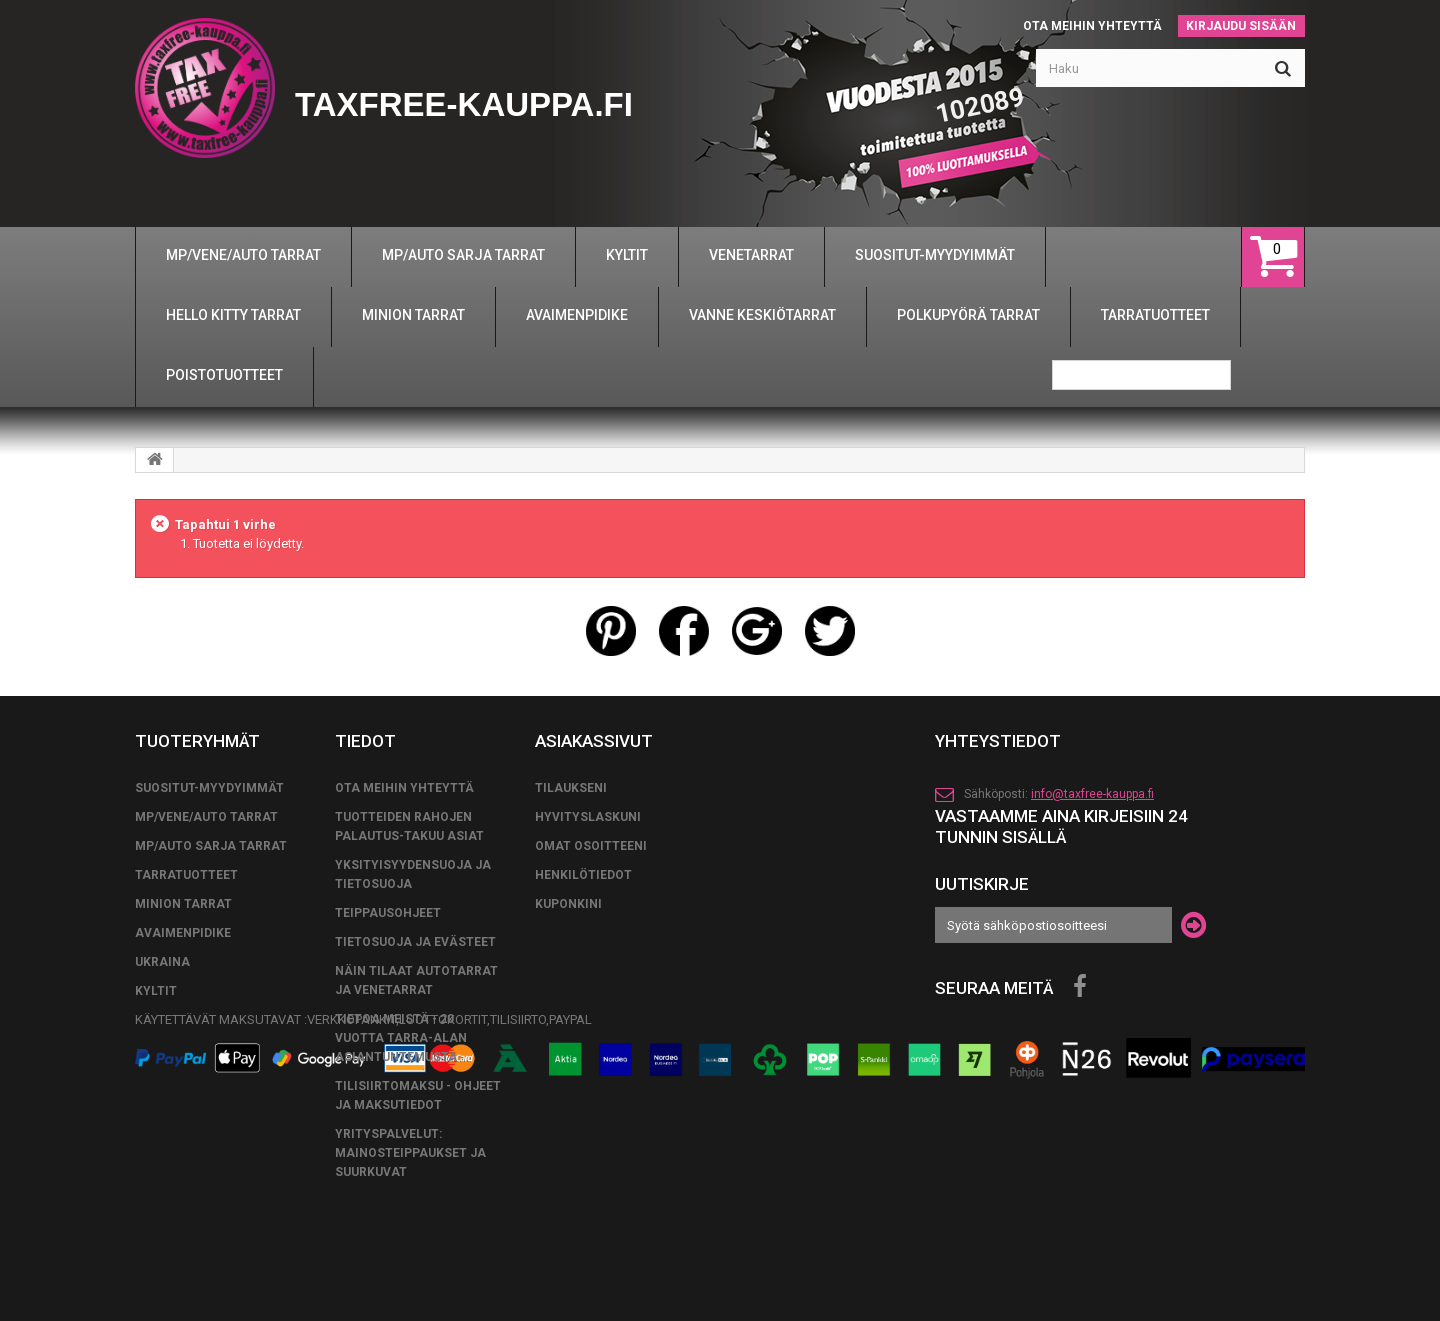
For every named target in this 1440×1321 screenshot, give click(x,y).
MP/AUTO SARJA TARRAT (211, 846)
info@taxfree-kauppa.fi (1092, 794)
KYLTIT (156, 991)
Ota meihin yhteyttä (1092, 26)
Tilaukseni (571, 788)
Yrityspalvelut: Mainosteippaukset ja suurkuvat (410, 1153)
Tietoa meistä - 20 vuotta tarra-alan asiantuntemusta (401, 1038)
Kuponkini (568, 904)
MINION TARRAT (183, 904)
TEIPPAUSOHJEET (388, 913)
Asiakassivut (594, 741)
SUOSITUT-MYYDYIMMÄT (209, 788)
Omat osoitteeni (591, 846)
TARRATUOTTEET (186, 875)
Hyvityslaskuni (588, 817)
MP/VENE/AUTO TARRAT (206, 817)
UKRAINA (162, 962)
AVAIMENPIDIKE (183, 933)
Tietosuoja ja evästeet (415, 942)
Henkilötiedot (583, 875)
